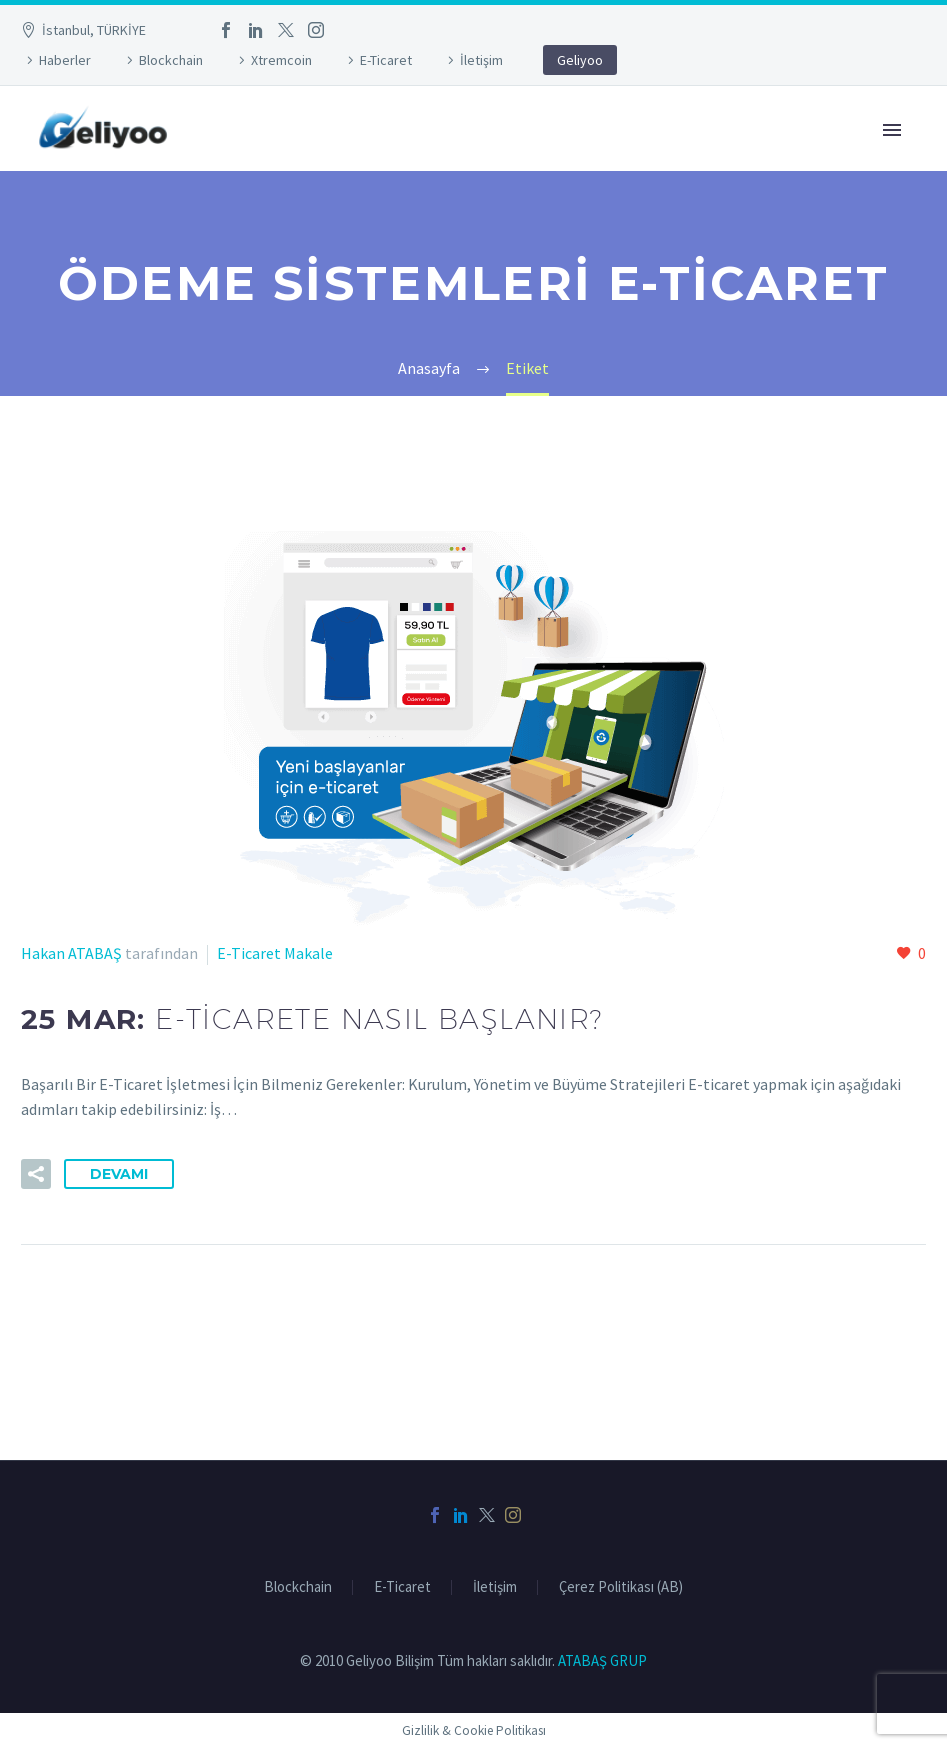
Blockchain (171, 60)
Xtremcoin (281, 60)
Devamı (119, 1174)
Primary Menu (892, 130)
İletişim (481, 60)
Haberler (65, 60)
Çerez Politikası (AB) (621, 1587)
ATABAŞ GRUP (602, 1660)
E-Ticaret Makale (275, 953)
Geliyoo (580, 60)
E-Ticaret (386, 60)
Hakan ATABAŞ (71, 953)
